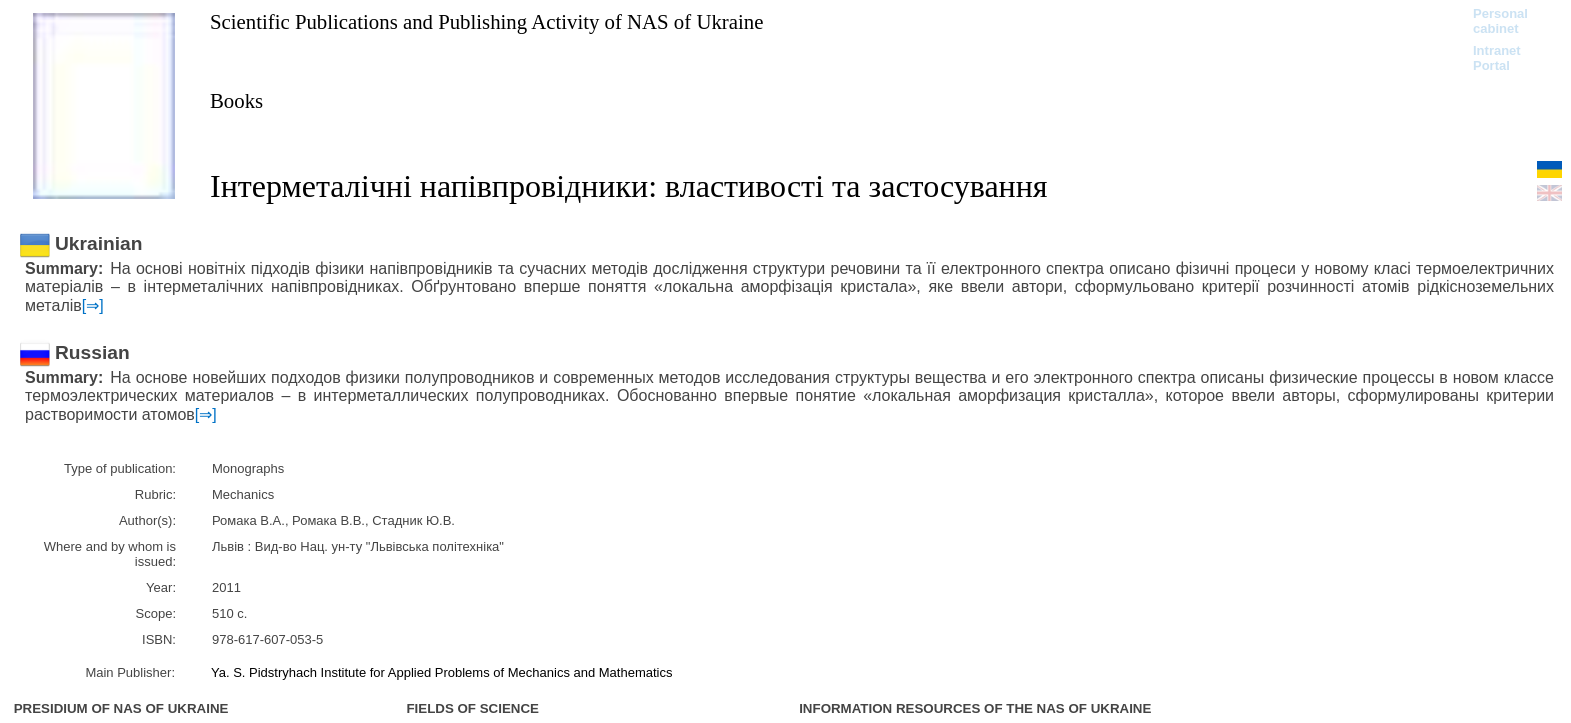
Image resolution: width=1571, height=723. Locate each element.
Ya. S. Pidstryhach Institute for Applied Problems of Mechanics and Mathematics (441, 672)
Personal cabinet (1500, 21)
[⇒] (93, 305)
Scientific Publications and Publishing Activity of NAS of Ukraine (486, 21)
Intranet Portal (1497, 58)
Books (236, 100)
